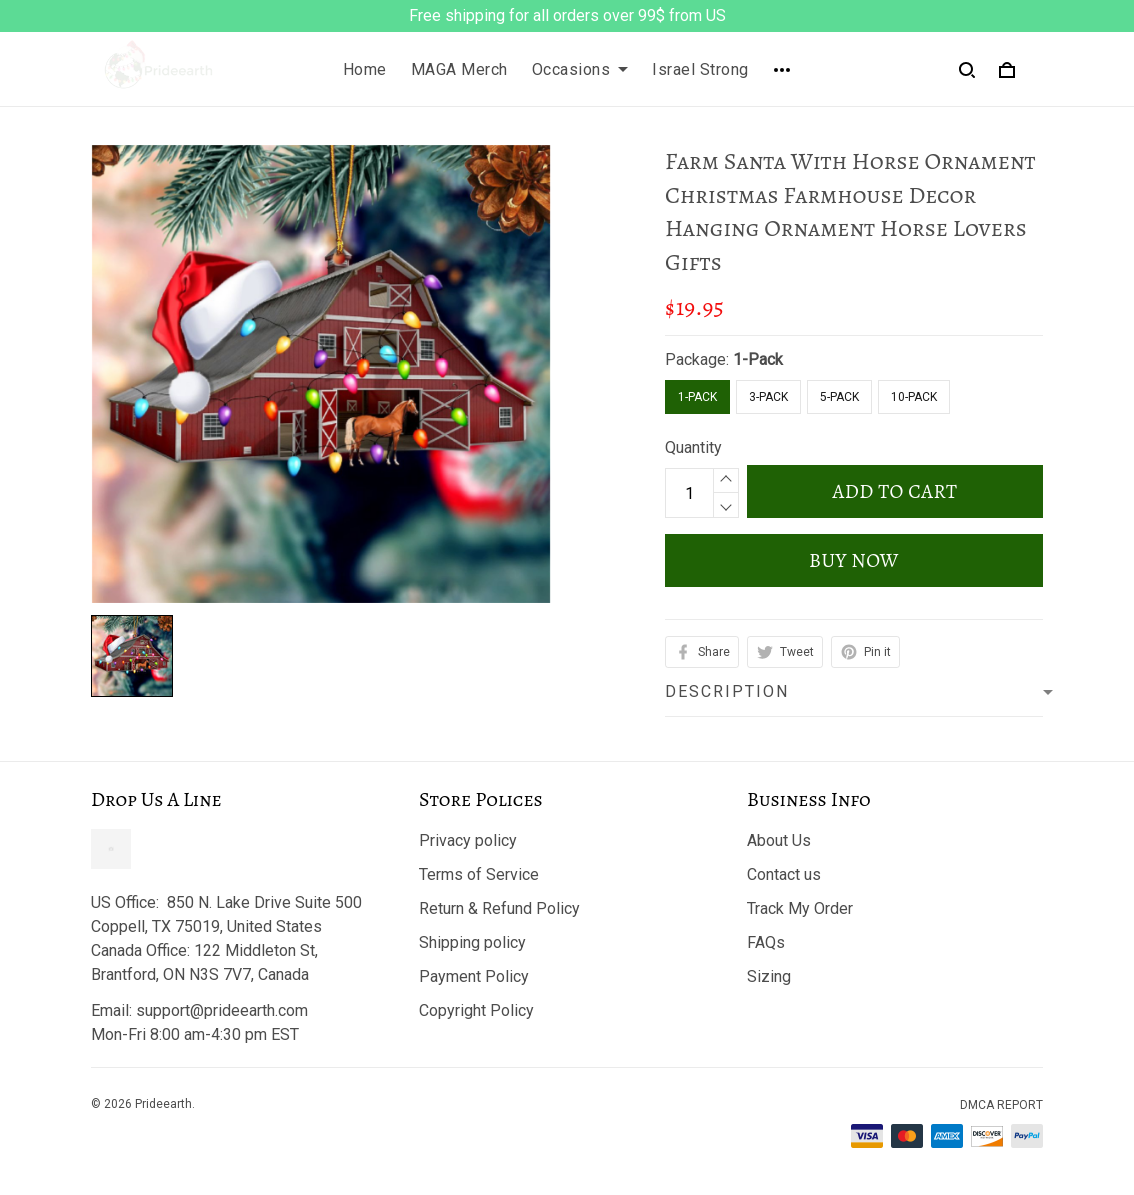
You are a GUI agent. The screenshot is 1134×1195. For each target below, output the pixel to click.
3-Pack (768, 397)
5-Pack (839, 397)
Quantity (693, 447)
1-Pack (758, 359)
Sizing (769, 976)
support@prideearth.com (222, 1010)
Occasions (580, 69)
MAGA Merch (459, 69)
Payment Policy (474, 976)
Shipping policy (472, 942)
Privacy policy (468, 840)
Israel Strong (700, 69)
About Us (779, 840)
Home (365, 69)
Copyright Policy (476, 1010)
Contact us (784, 874)
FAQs (766, 942)
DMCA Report (1001, 1105)
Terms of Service (479, 874)
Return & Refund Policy (499, 908)
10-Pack (914, 397)
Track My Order (800, 908)
